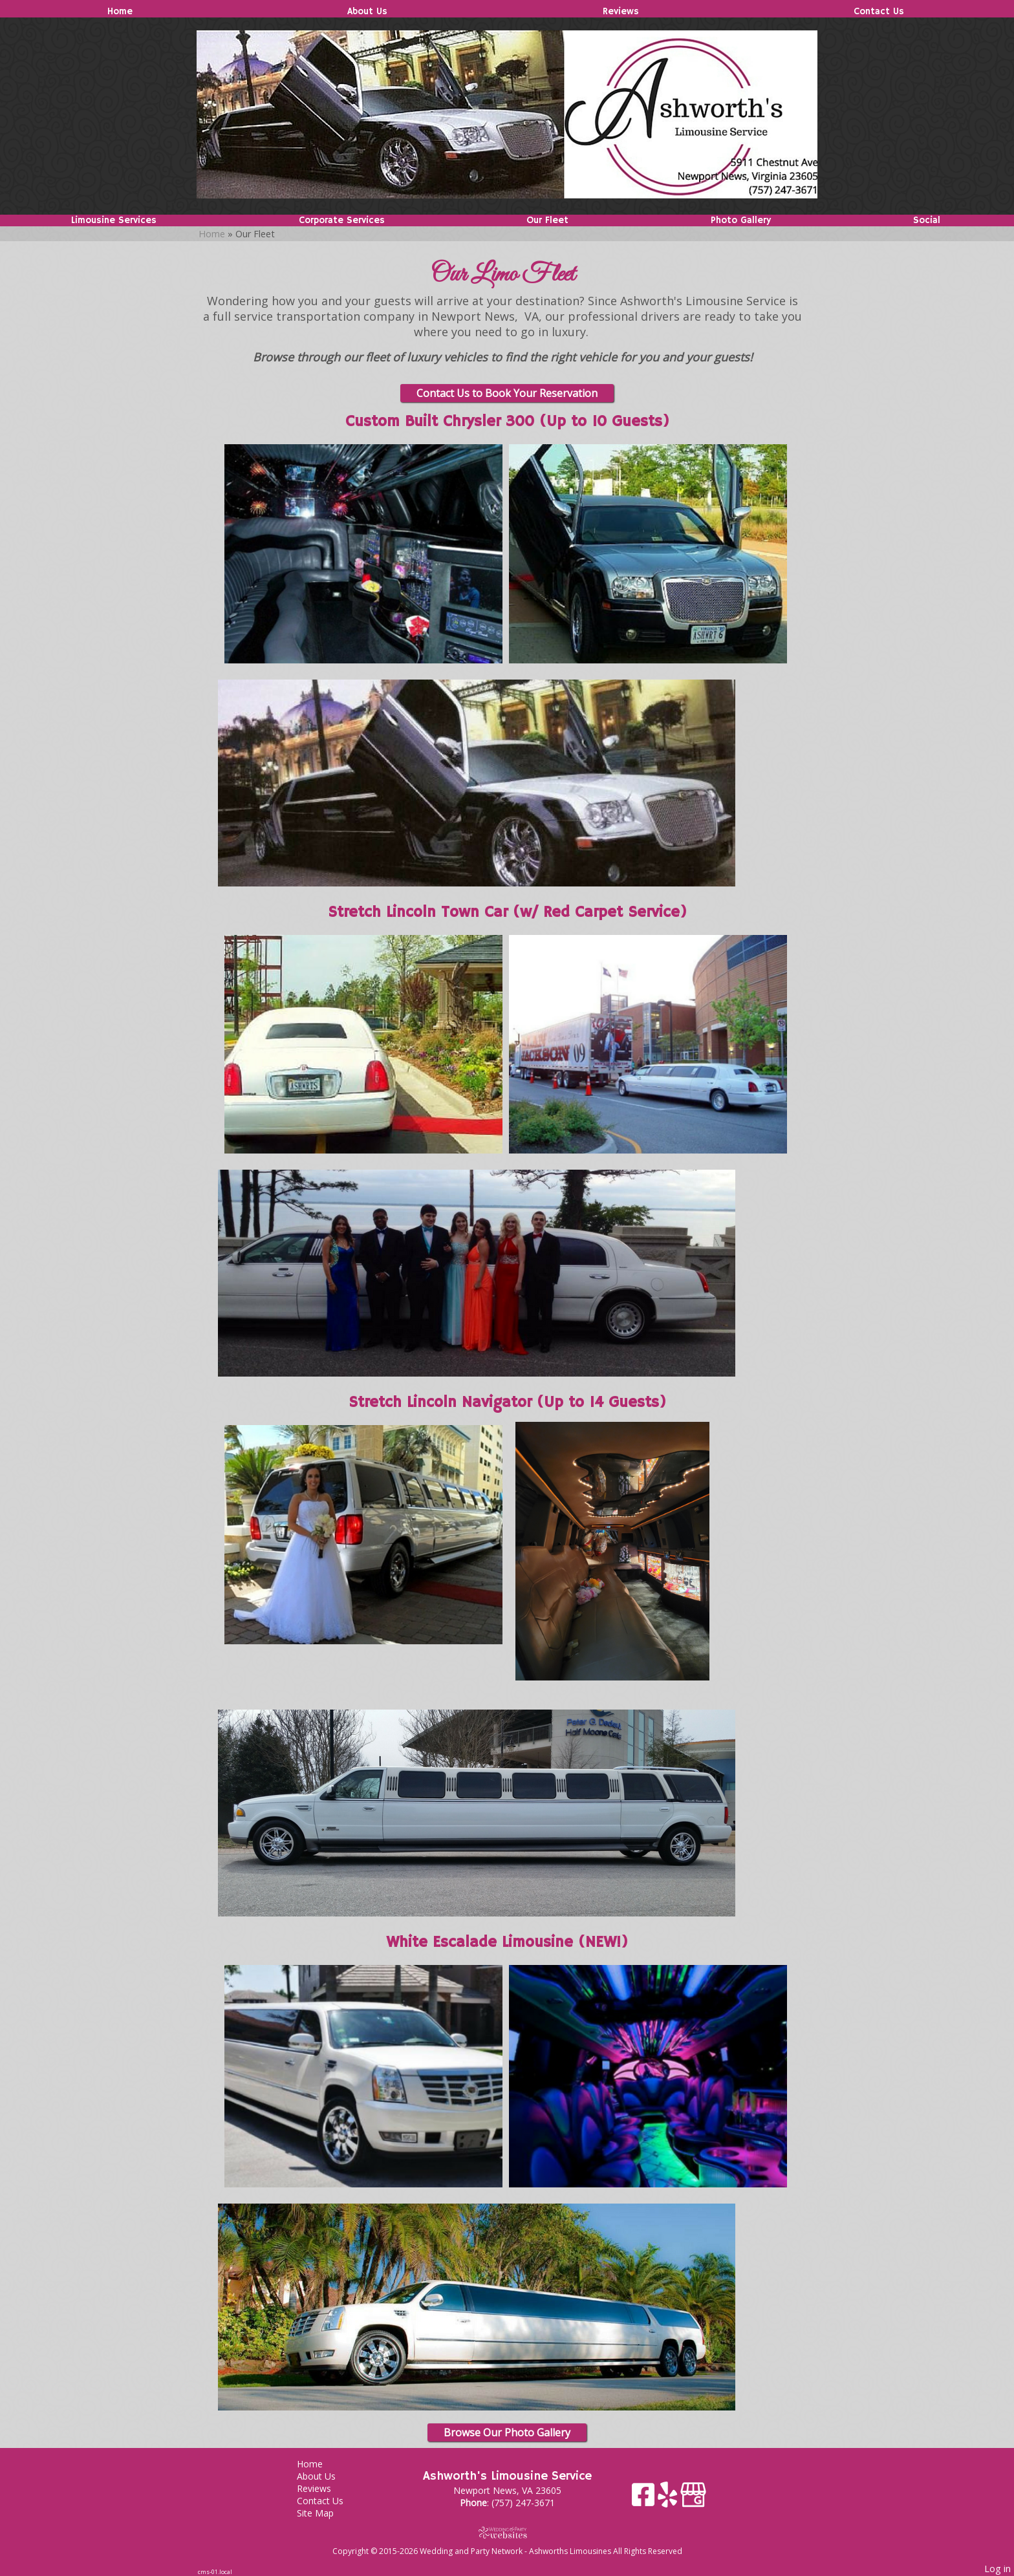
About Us (367, 11)
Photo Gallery (741, 220)
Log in (997, 2568)
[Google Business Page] (693, 2499)
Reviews (621, 11)
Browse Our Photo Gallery (507, 2432)
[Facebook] (645, 2499)
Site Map (325, 2513)
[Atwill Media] (507, 2532)
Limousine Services (113, 220)
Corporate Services (342, 220)
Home (120, 11)
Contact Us (879, 11)
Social (926, 220)
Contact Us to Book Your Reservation (507, 393)
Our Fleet (547, 220)
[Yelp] (669, 2499)
